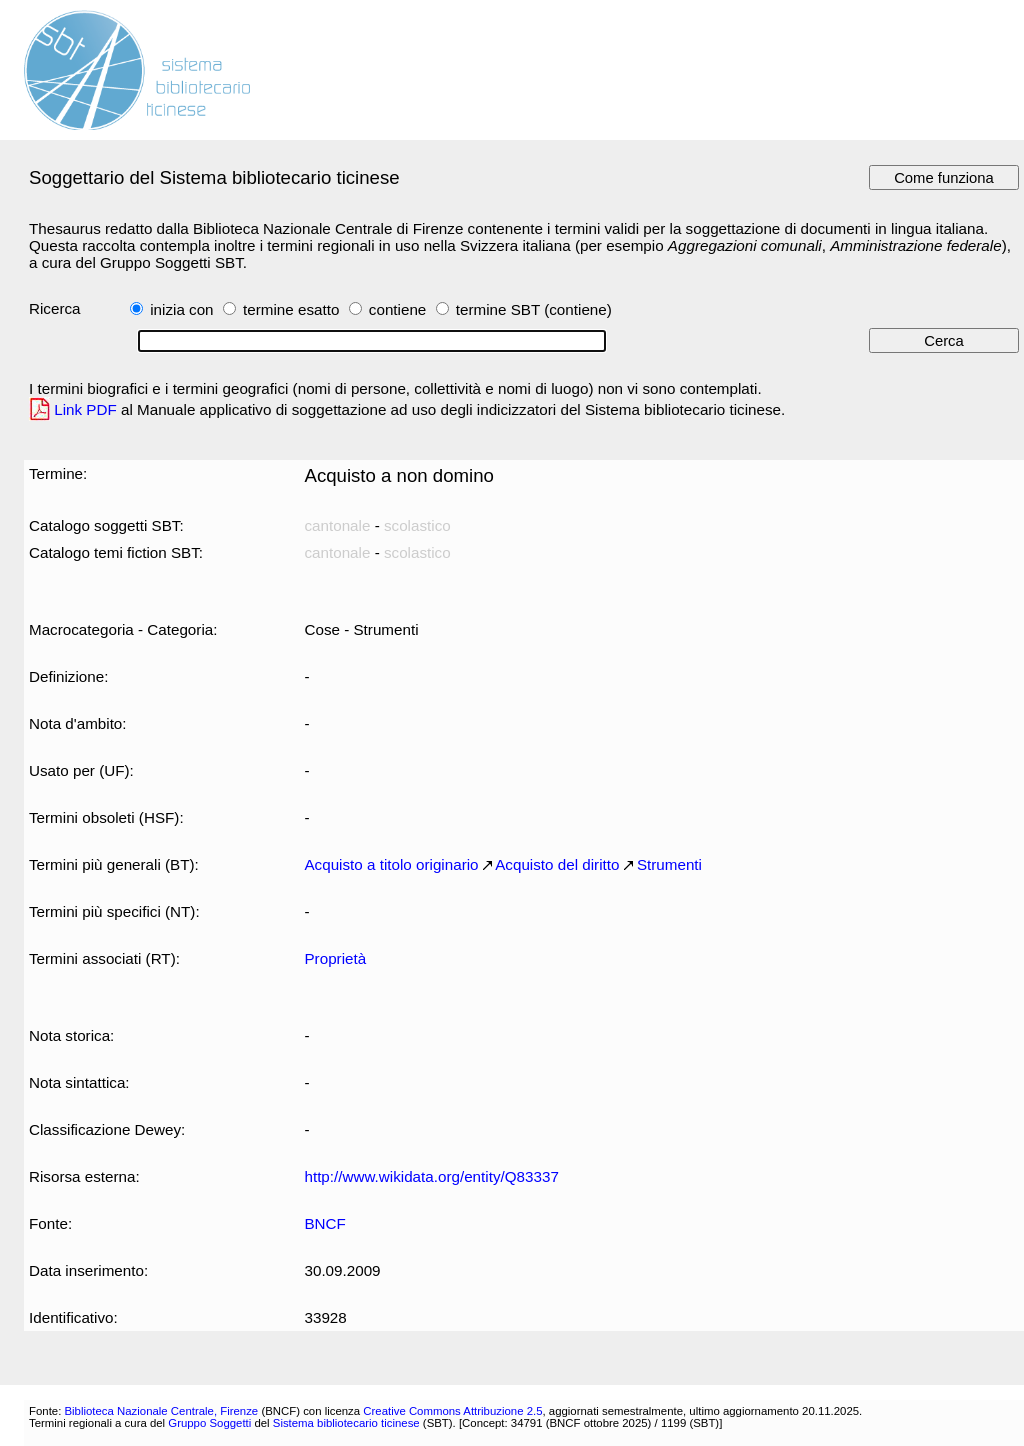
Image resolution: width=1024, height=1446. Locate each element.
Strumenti (669, 864)
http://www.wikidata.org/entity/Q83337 (431, 1176)
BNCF (324, 1223)
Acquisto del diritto (557, 864)
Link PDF (85, 409)
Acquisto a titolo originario (391, 864)
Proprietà (335, 958)
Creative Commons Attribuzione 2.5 (452, 1411)
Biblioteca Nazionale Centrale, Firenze (161, 1411)
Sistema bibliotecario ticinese (346, 1423)
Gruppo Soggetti (209, 1423)
